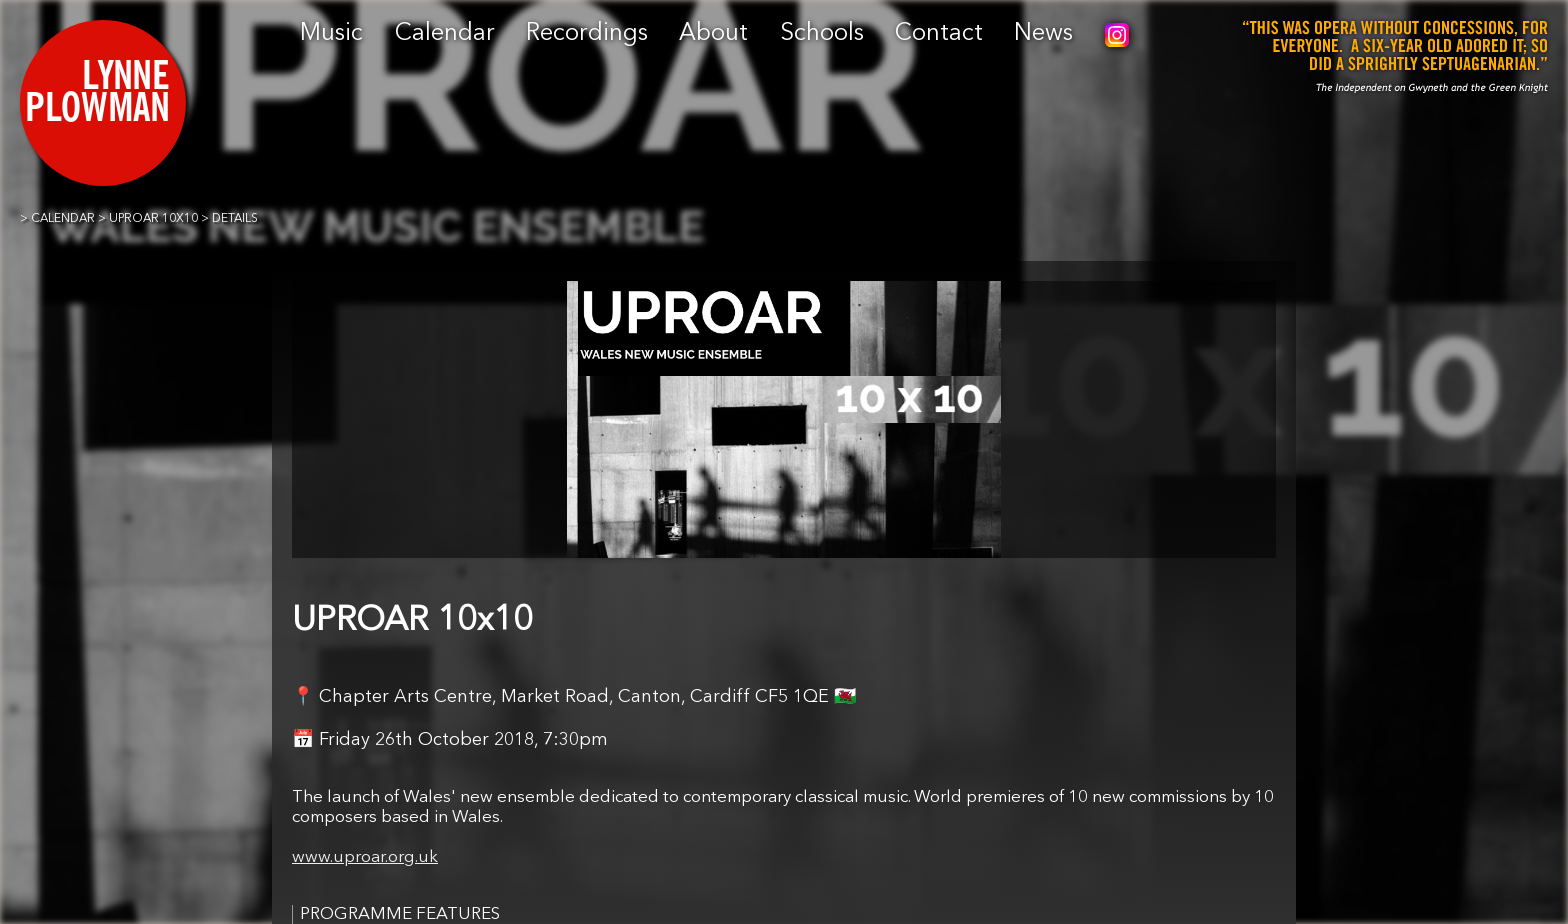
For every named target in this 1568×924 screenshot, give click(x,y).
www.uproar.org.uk (365, 857)
